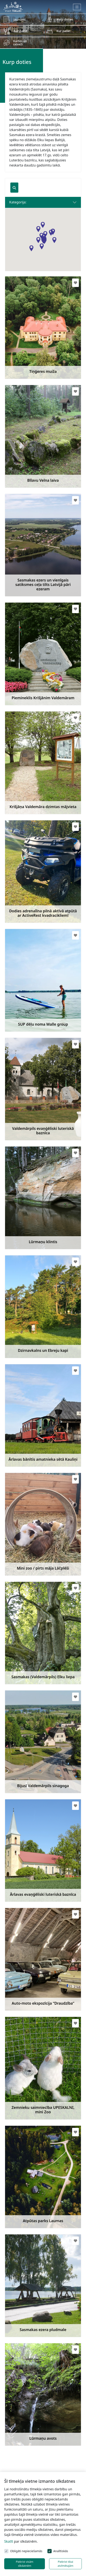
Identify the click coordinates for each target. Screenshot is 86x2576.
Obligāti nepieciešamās (26, 2551)
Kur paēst (20, 31)
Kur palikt (63, 31)
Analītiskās (60, 2551)
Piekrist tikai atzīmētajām (65, 2564)
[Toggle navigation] (77, 7)
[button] (38, 229)
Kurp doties (64, 19)
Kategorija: (17, 202)
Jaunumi (19, 20)
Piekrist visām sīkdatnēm (24, 2564)
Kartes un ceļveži (20, 42)
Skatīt (8, 2541)
